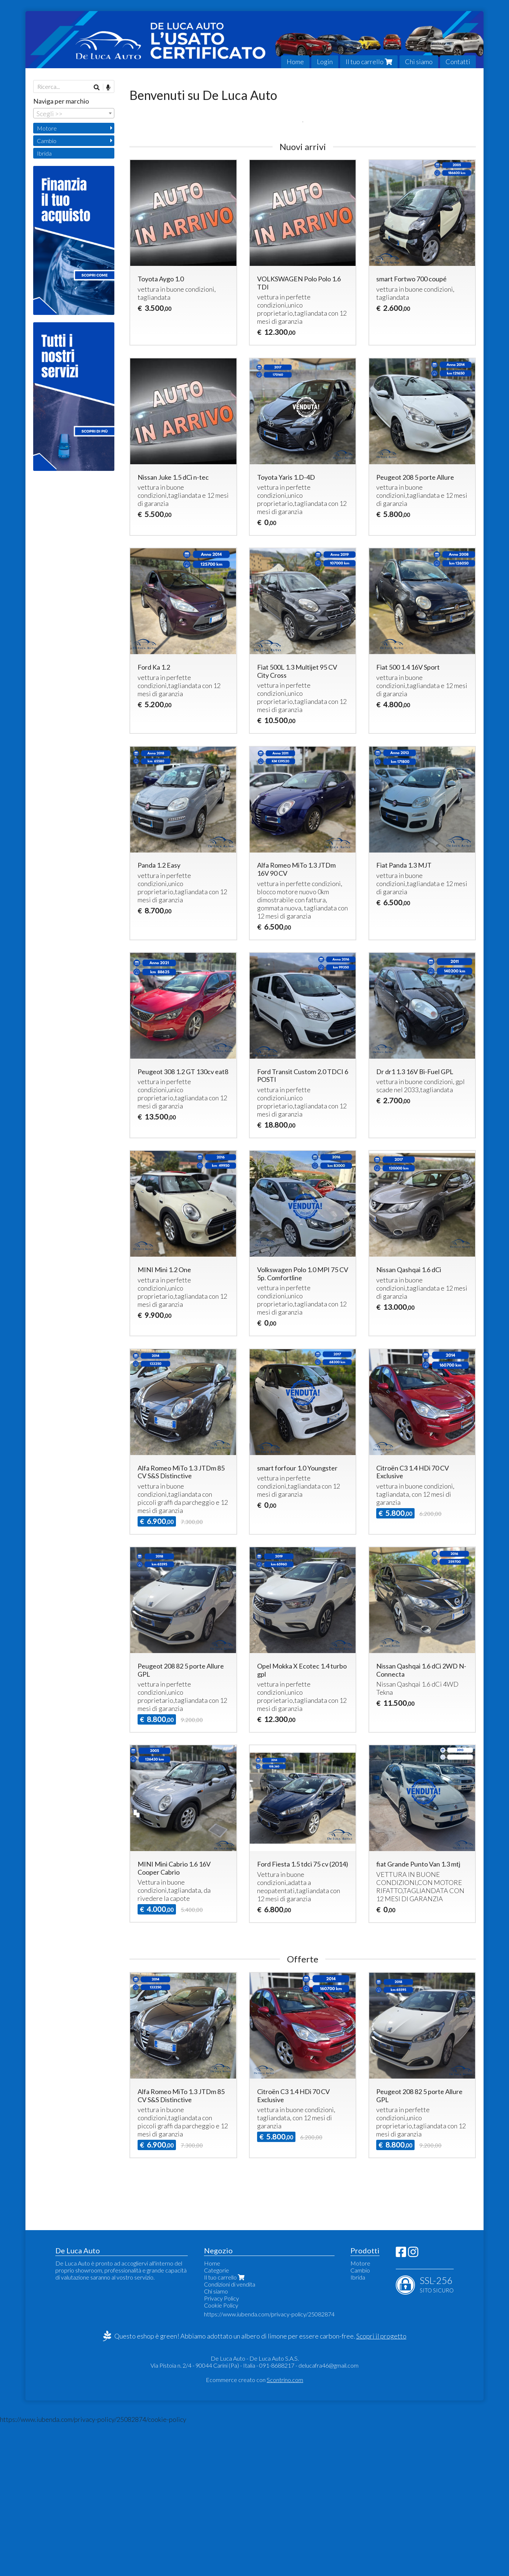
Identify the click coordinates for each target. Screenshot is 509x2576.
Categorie (216, 2422)
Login (325, 62)
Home (295, 62)
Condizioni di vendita (229, 2436)
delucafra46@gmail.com (328, 2517)
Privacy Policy (221, 2450)
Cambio (46, 140)
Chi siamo (419, 62)
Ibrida (44, 153)
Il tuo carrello (369, 62)
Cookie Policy (221, 2457)
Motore (47, 128)
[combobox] (73, 113)
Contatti (458, 62)
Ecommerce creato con (254, 2532)
